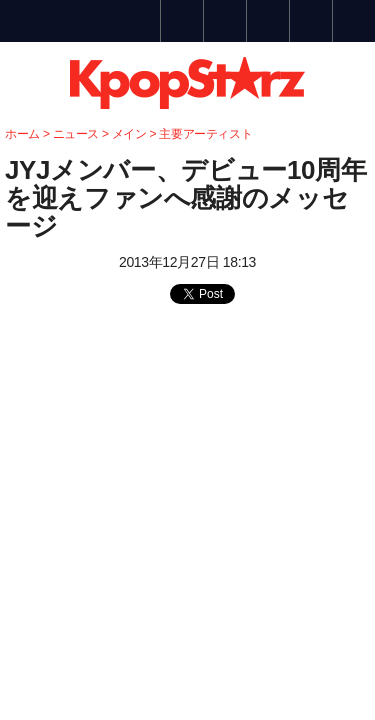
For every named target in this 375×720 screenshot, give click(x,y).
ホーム (22, 134)
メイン (129, 134)
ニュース (78, 134)
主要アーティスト (205, 134)
